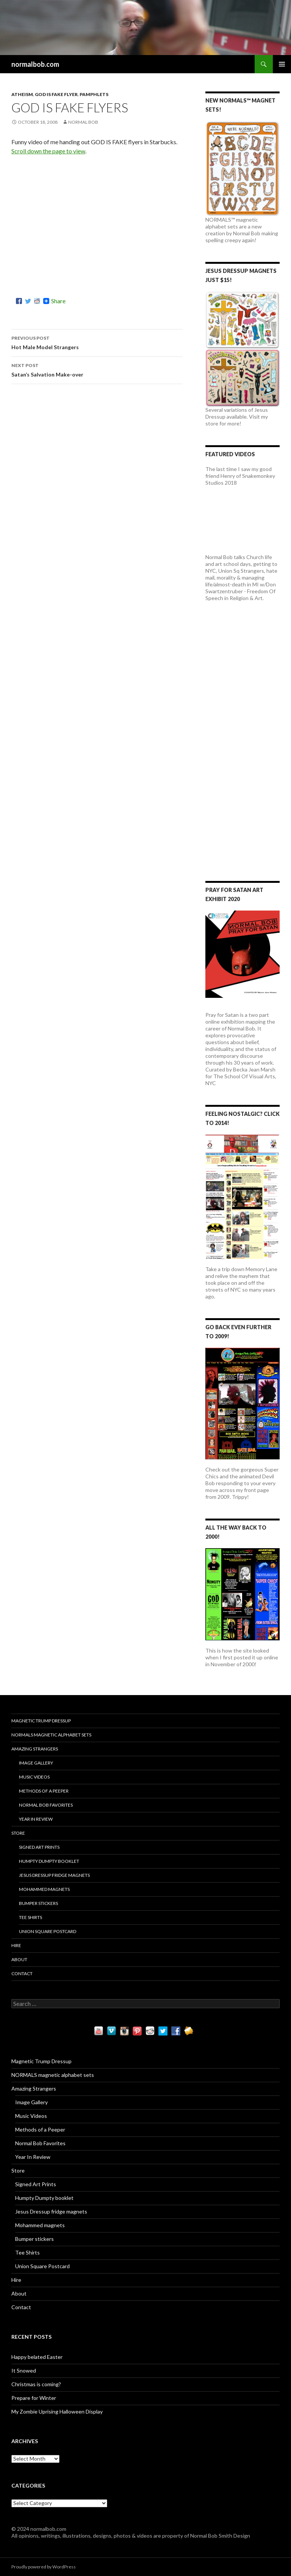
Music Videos (34, 1777)
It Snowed (23, 2370)
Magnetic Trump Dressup (41, 1721)
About (19, 1959)
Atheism (22, 94)
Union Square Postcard (47, 1931)
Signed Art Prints (39, 1847)
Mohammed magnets (44, 1889)
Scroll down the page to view (48, 150)
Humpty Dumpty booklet (49, 1861)
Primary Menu (282, 64)
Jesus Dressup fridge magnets (54, 1875)
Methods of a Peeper (44, 1791)
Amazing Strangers (34, 1749)
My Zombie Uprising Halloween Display (57, 2411)
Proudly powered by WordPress (43, 2567)
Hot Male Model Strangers (97, 342)
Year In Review (36, 1819)
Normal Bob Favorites (46, 1805)
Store (18, 1833)
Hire (16, 1945)
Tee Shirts (30, 1917)
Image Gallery (36, 1763)
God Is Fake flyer (56, 94)
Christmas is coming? (36, 2384)
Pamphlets (94, 94)
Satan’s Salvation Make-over (97, 369)
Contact (22, 1973)
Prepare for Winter (33, 2398)
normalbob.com (35, 64)
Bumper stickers (38, 1903)
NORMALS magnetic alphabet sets (51, 1735)
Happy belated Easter (37, 2357)
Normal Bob (83, 122)
